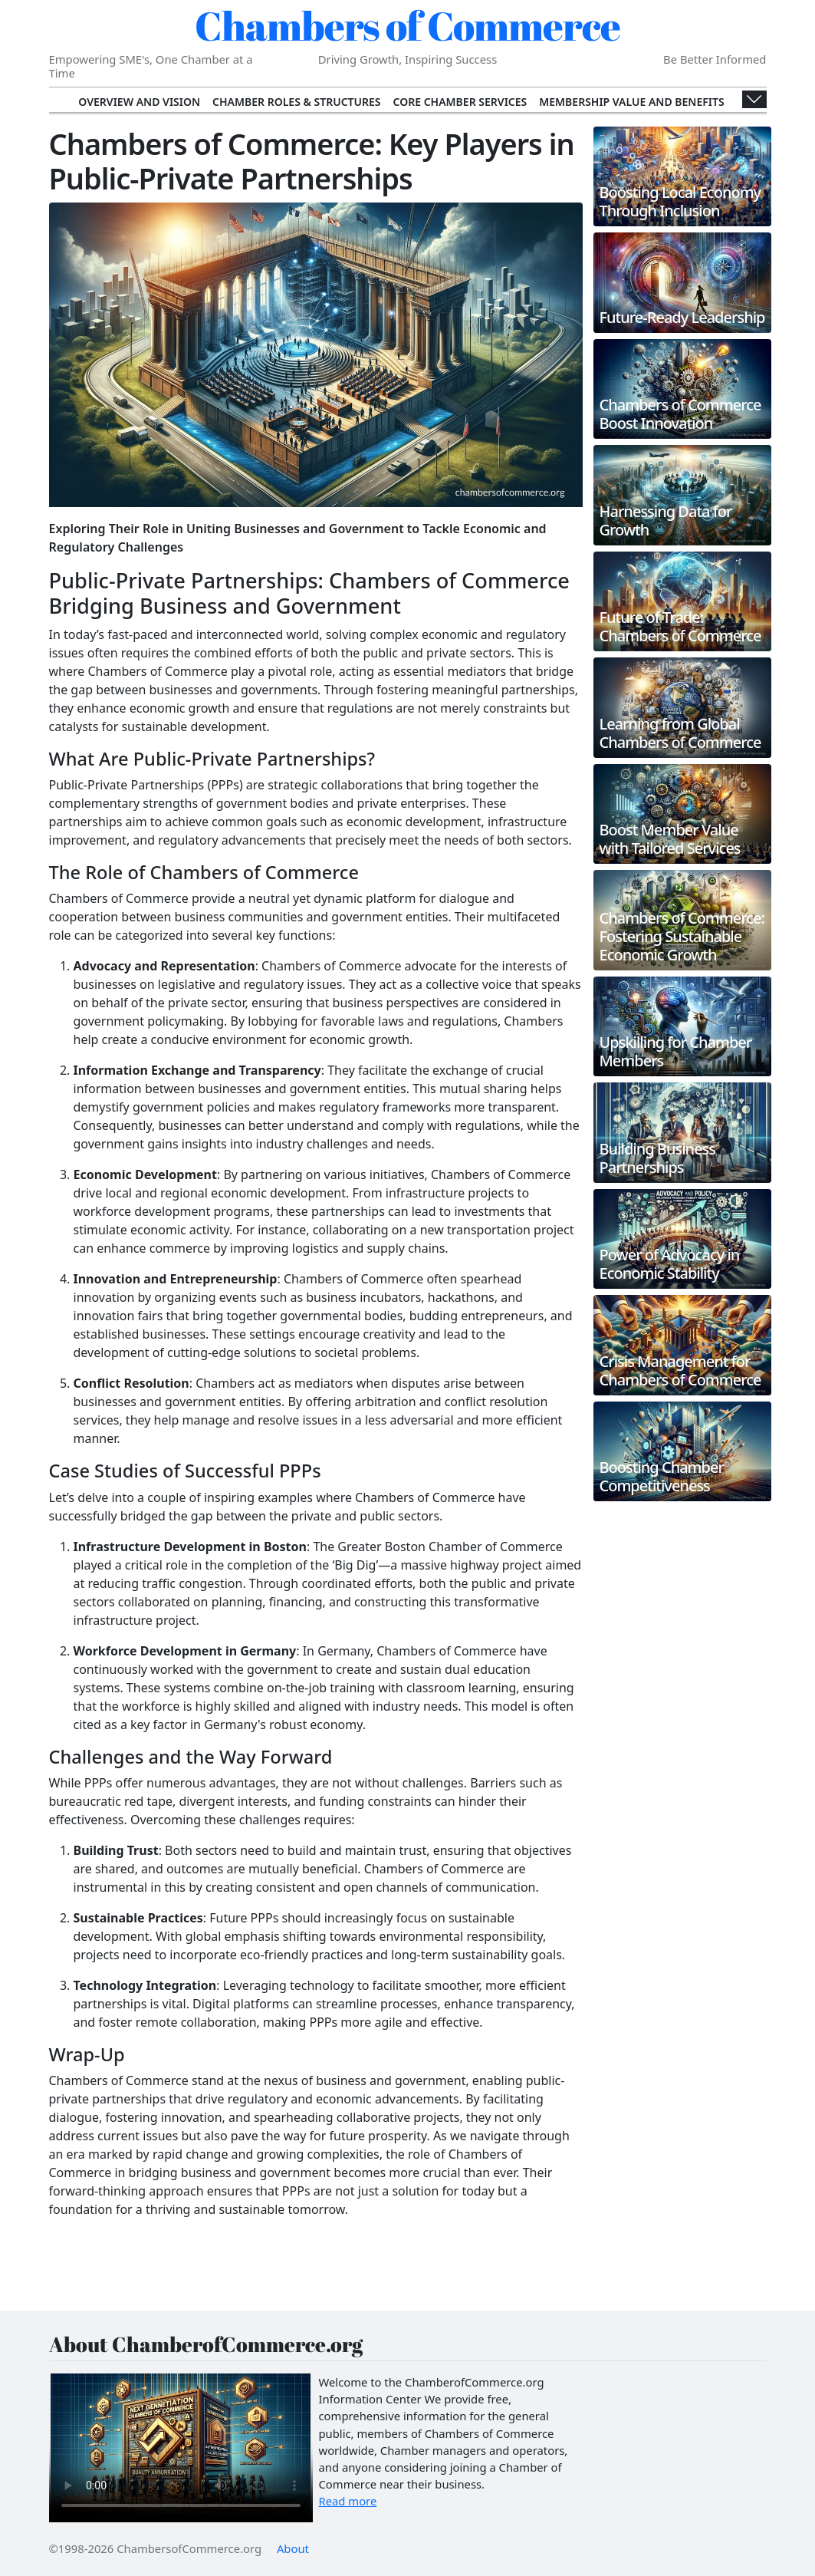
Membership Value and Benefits (631, 101)
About (293, 2548)
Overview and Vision (139, 101)
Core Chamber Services (460, 101)
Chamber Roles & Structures (296, 101)
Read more (348, 2500)
